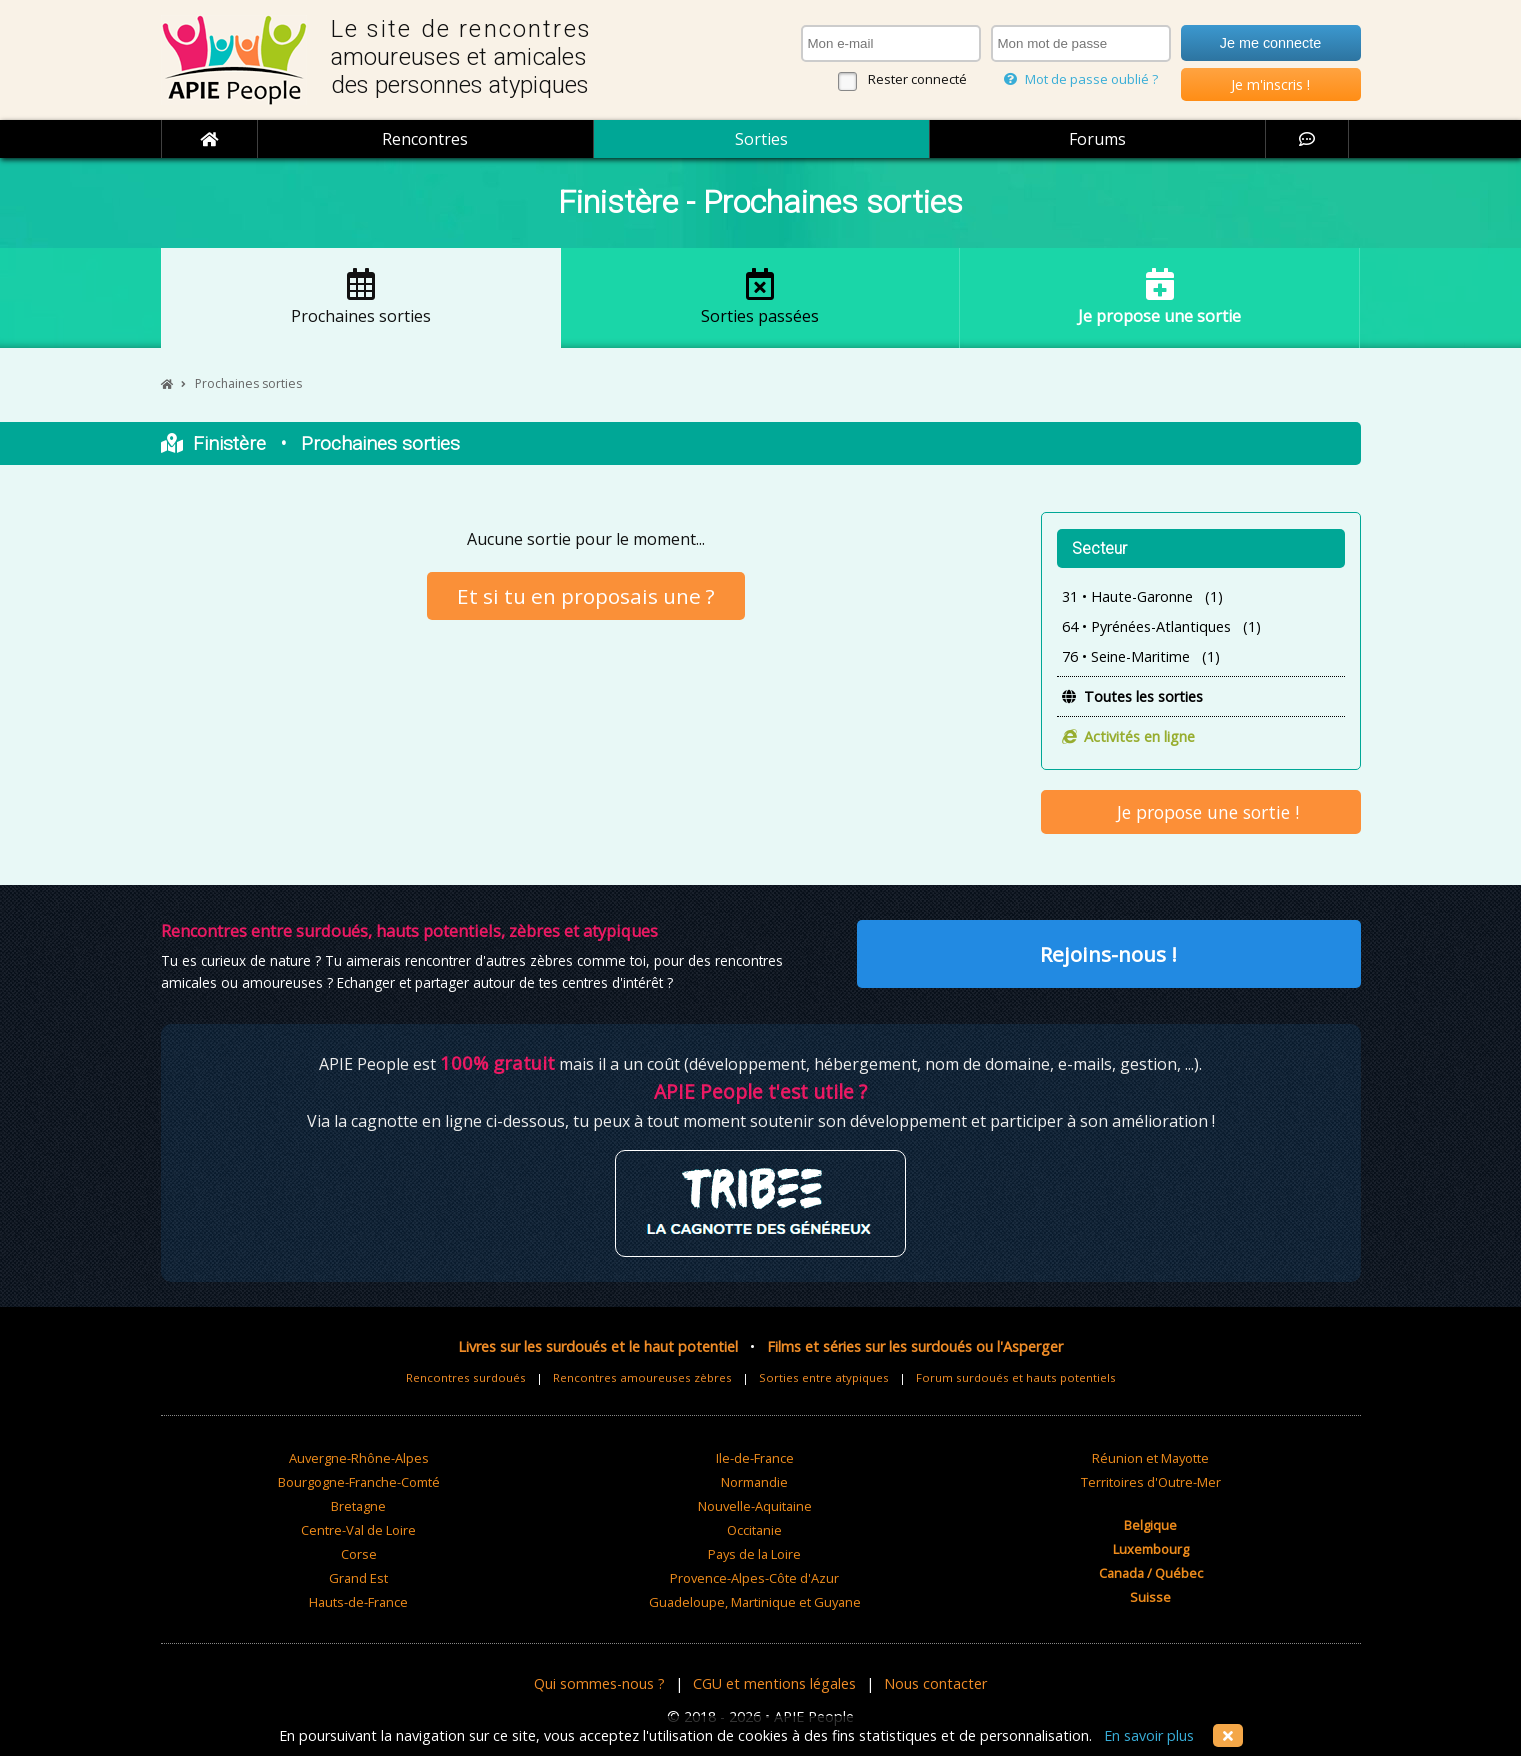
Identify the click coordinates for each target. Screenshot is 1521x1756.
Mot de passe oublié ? (1081, 79)
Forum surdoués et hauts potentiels (1016, 1377)
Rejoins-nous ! (1108, 954)
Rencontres (425, 139)
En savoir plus (1149, 1735)
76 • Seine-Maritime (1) (1141, 656)
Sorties (761, 139)
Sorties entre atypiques (824, 1377)
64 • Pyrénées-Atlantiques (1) (1161, 626)
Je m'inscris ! (1270, 84)
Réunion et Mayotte (1150, 1458)
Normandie (754, 1482)
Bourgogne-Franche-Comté (359, 1482)
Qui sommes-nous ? (599, 1683)
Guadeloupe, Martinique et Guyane (755, 1602)
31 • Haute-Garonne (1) (1142, 596)
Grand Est (358, 1578)
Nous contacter (935, 1683)
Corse (359, 1554)
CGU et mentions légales (774, 1683)
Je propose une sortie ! (1200, 812)
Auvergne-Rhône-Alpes (359, 1458)
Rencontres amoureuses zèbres (642, 1377)
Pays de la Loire (754, 1554)
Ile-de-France (755, 1458)
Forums (1097, 139)
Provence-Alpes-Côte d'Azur (754, 1578)
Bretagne (358, 1506)
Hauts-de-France (358, 1602)
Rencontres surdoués (466, 1377)
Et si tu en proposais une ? (586, 596)
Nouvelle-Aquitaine (755, 1506)
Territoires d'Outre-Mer (1151, 1482)
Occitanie (754, 1530)
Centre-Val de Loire (358, 1530)
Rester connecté (917, 79)
